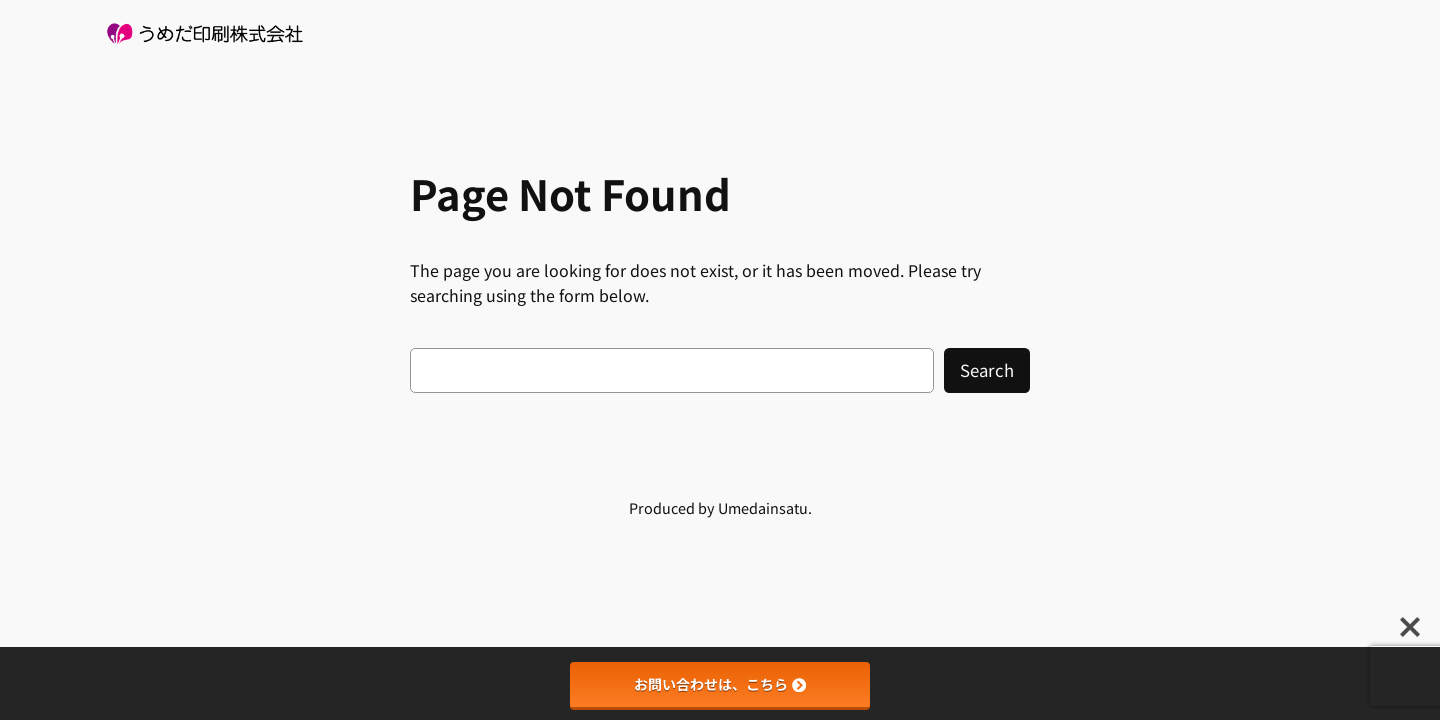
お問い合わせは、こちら (720, 684)
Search (987, 370)
